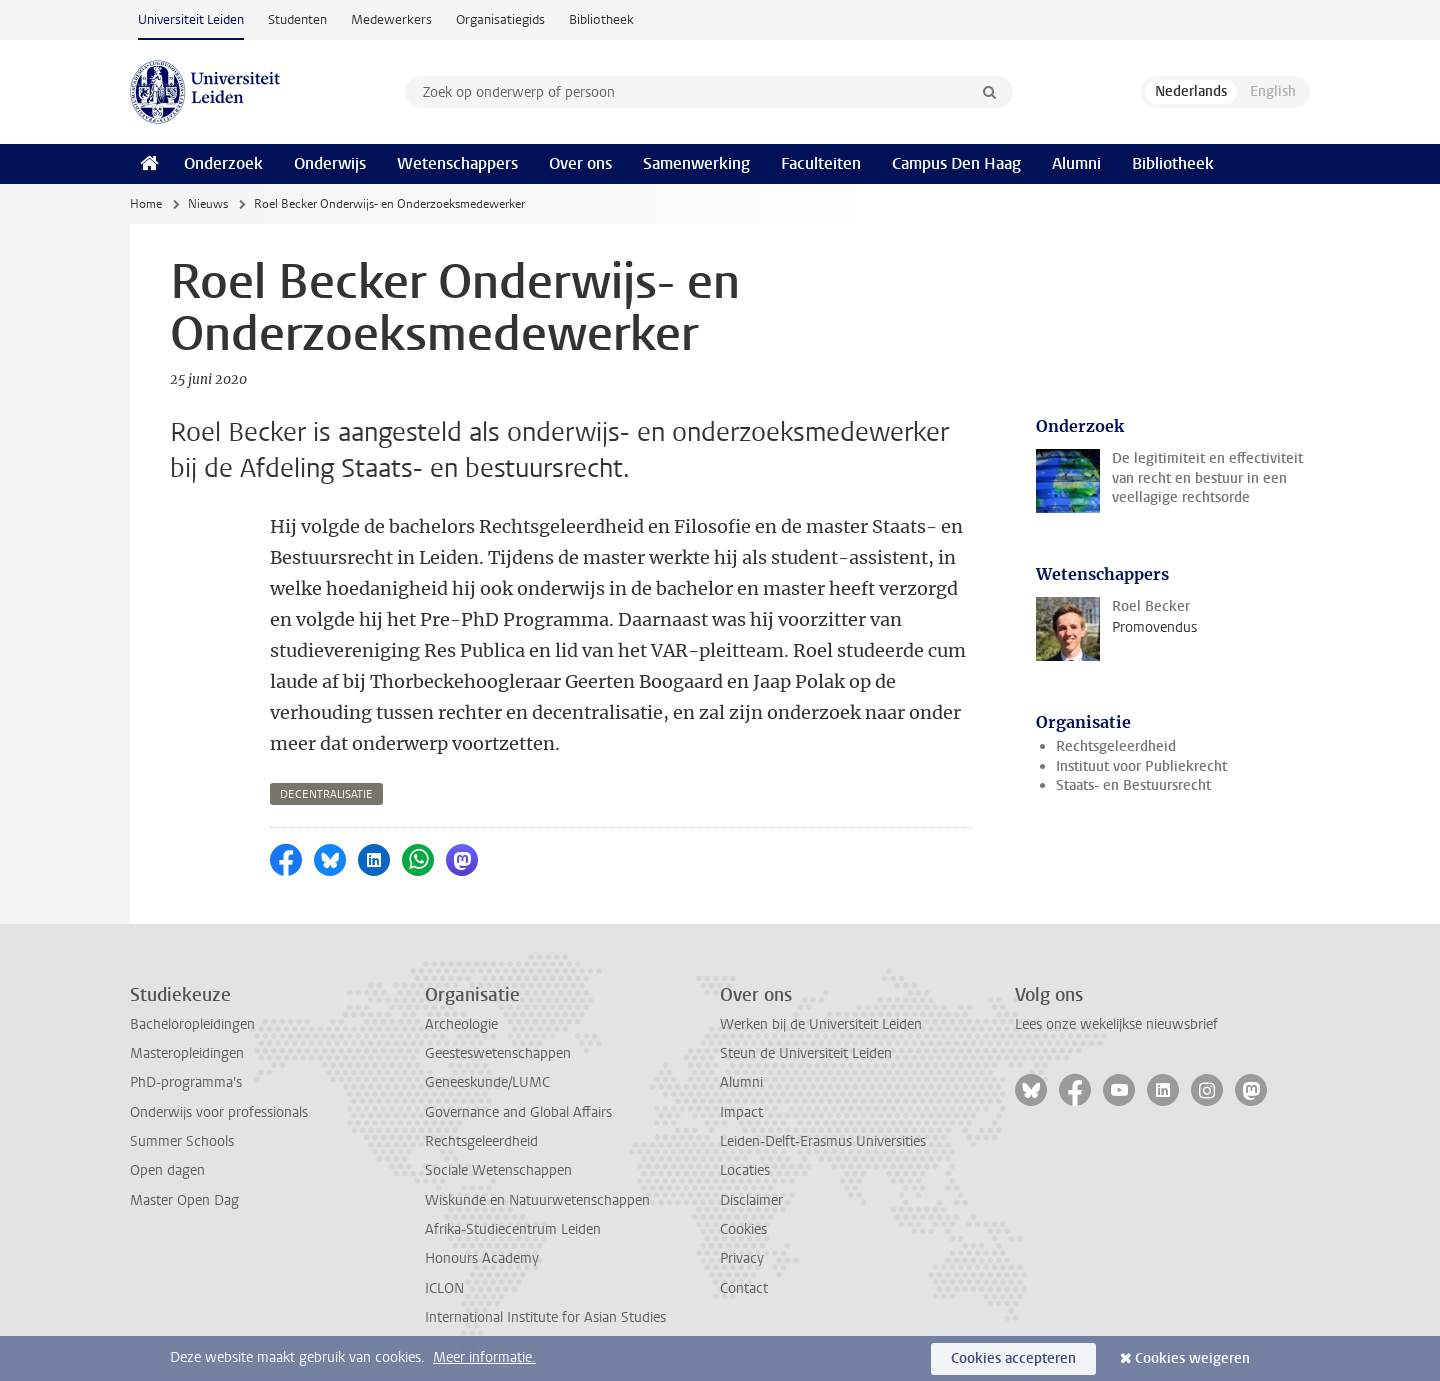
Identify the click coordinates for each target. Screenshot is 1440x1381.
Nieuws (208, 204)
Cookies (743, 1229)
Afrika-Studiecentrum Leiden (513, 1229)
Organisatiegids (500, 19)
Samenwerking (696, 163)
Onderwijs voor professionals (219, 1112)
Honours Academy (482, 1258)
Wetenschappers (457, 163)
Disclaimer (751, 1200)
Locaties (745, 1170)
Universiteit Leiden (191, 19)
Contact (744, 1288)
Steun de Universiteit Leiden (806, 1053)
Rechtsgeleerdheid (1116, 746)
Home (146, 204)
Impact (741, 1112)
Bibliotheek (601, 19)
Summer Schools (182, 1141)
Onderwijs (330, 163)
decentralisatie (326, 794)
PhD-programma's (186, 1082)
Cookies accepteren (1013, 1358)
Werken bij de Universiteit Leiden (821, 1024)
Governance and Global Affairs (518, 1112)
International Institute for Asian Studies (545, 1317)
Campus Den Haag (956, 163)
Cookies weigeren (1192, 1358)
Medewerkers (391, 19)
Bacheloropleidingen (192, 1024)
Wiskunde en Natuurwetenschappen (537, 1200)
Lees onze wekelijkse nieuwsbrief (1116, 1024)
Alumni (1076, 163)
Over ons (580, 163)
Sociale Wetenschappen (498, 1170)
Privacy (742, 1258)
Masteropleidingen (187, 1053)
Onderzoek (223, 163)
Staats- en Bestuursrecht (1133, 785)
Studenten (297, 19)
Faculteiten (821, 163)
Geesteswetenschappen (498, 1053)
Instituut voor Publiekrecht (1141, 766)
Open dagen (167, 1170)
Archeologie (461, 1024)
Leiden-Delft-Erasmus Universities (823, 1141)
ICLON (444, 1288)
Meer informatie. (484, 1357)
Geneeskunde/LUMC (487, 1082)
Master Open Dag (184, 1200)
